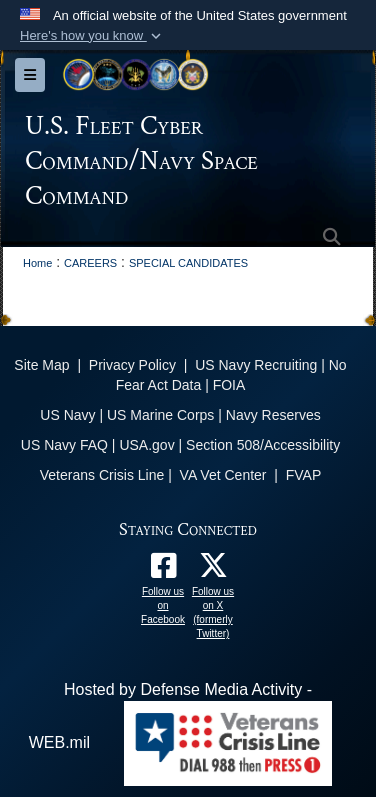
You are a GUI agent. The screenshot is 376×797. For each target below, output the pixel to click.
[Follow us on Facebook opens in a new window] (163, 570)
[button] (92, 36)
